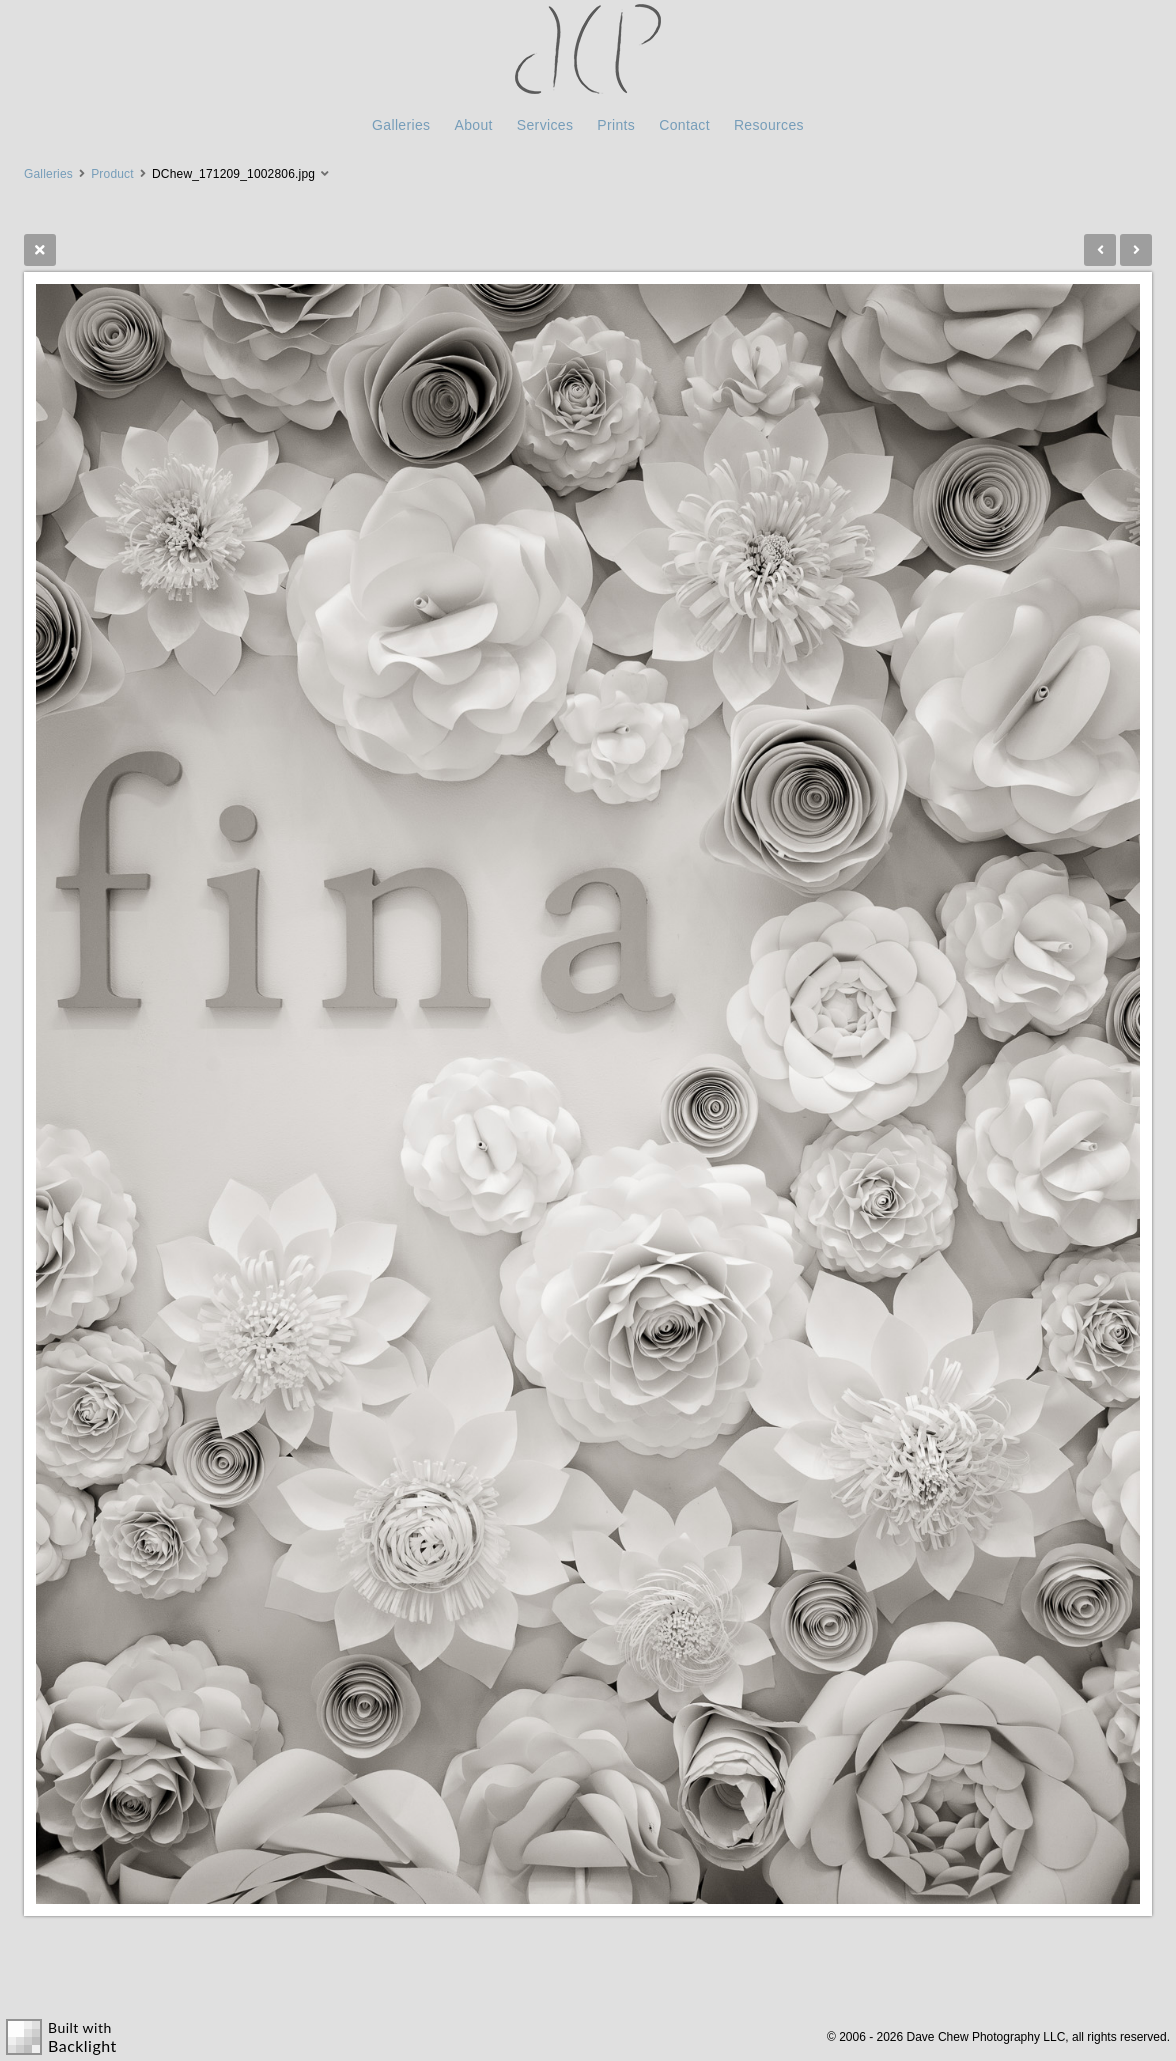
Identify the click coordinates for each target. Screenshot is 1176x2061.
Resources (769, 125)
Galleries (401, 125)
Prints (616, 125)
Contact (684, 125)
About (473, 125)
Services (545, 125)
